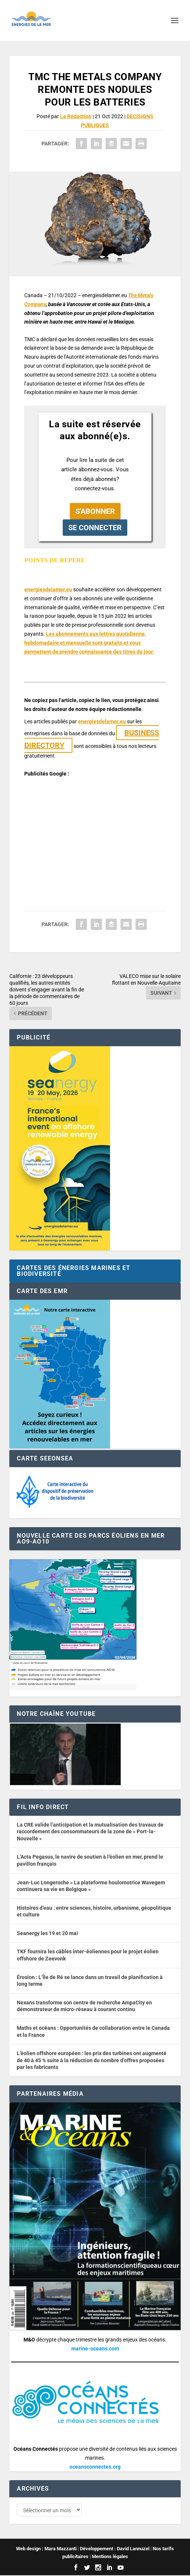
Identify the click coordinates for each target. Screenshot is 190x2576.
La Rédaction (75, 116)
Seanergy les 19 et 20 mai (47, 1933)
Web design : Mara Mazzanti (46, 2549)
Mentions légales (110, 2557)
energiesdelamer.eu (48, 589)
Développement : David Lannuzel (114, 2549)
